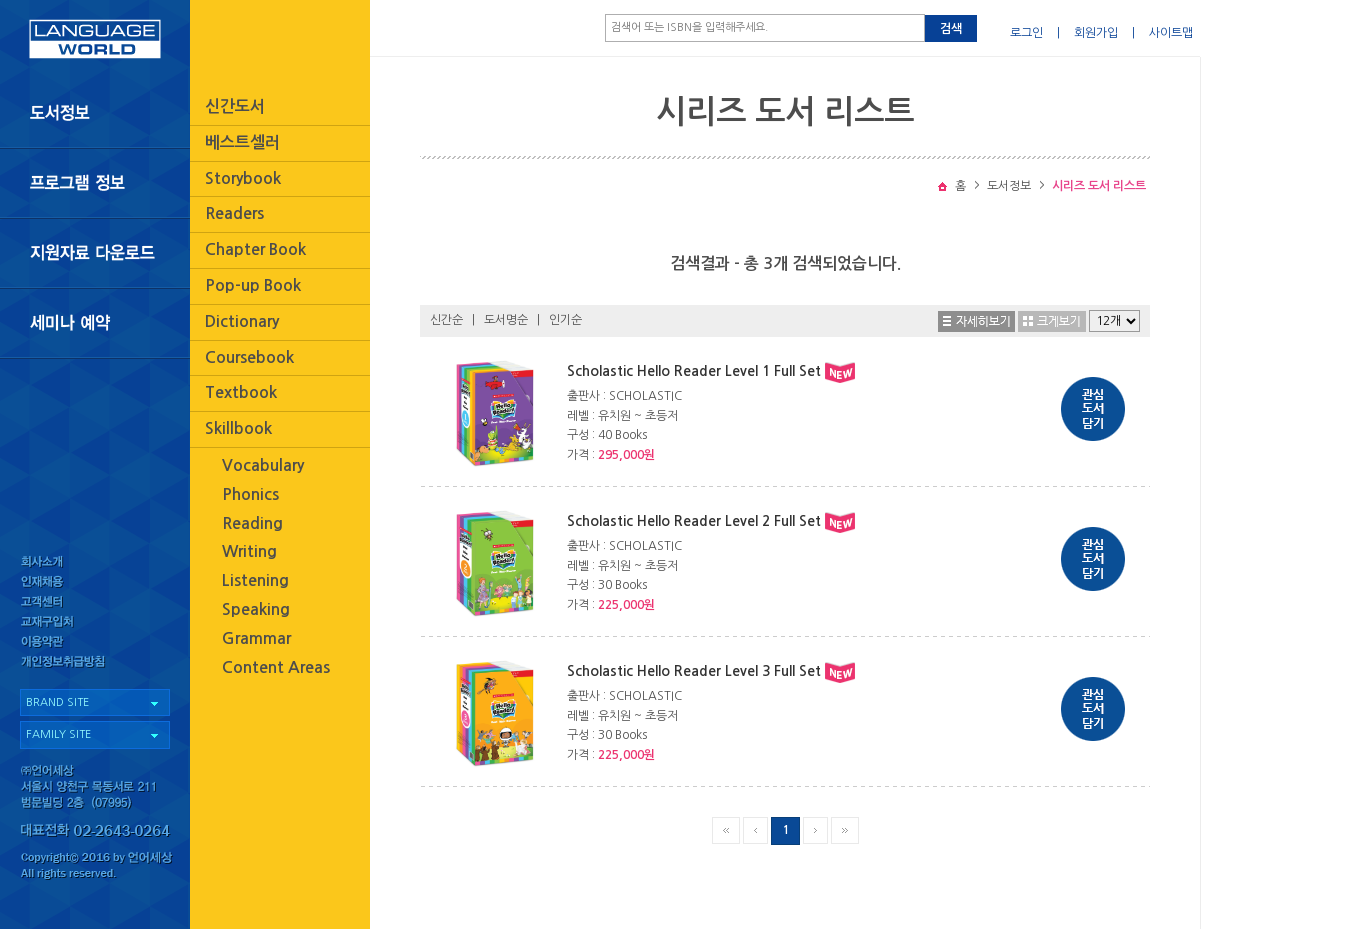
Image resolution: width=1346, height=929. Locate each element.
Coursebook (249, 357)
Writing (249, 551)
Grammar (256, 638)
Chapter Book (255, 249)
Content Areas (276, 667)
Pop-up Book (253, 285)
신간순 (446, 320)
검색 (951, 29)
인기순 (565, 320)
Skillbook (238, 428)
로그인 (1026, 33)
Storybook (243, 178)
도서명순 (506, 320)
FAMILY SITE (58, 734)
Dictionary (242, 321)
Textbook (241, 392)
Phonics (250, 494)
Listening (255, 580)
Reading (252, 523)
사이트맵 (1171, 33)
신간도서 (235, 106)
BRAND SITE (57, 702)
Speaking (256, 609)
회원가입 (1096, 33)
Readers (234, 213)
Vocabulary (263, 465)
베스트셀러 (242, 142)
